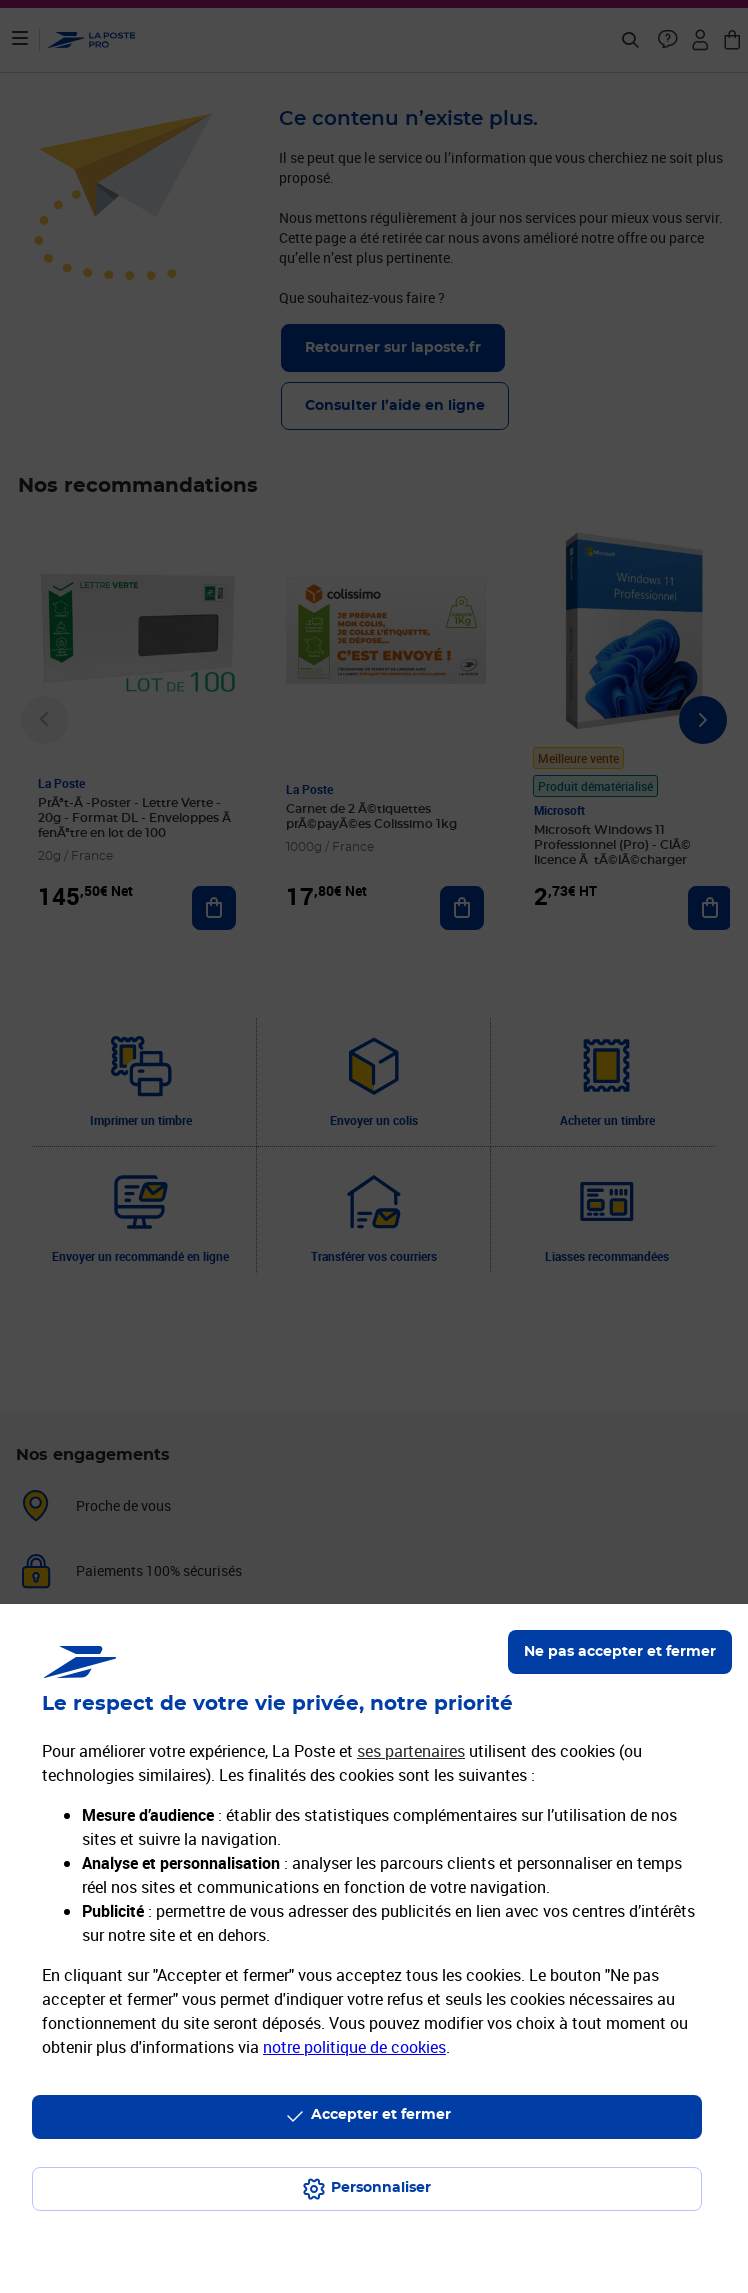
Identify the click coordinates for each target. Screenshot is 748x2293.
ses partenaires (411, 1751)
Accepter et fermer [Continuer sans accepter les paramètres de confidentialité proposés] (381, 2115)
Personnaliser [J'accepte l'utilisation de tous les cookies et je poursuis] (381, 2188)
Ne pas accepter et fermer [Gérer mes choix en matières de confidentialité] (620, 1652)
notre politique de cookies (354, 2047)
